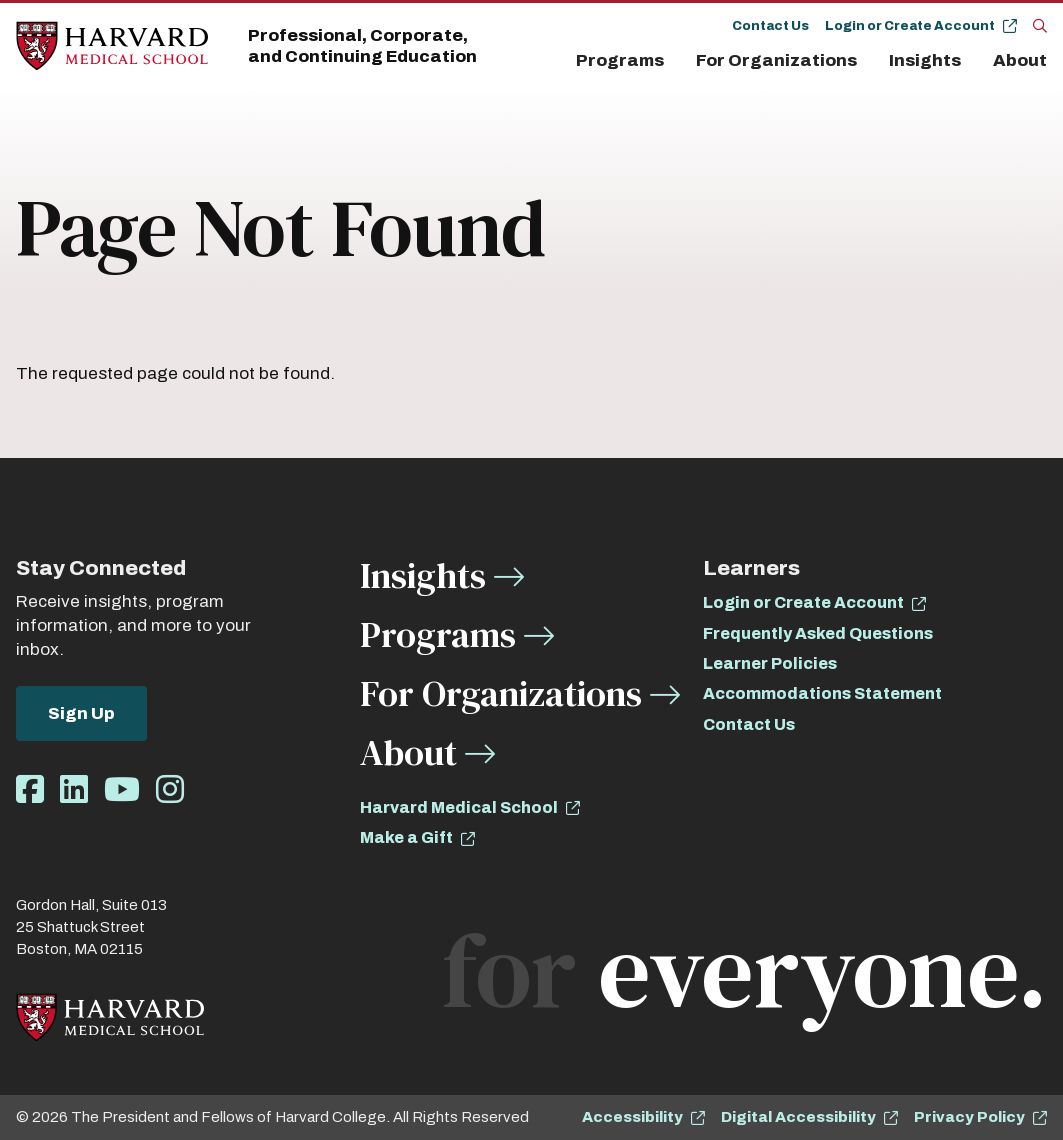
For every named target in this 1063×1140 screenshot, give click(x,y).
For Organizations (776, 60)
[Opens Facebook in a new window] (30, 790)
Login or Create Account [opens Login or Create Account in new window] (803, 602)
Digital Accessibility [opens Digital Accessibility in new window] (798, 1117)
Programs (620, 60)
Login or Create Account (910, 26)
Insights (925, 60)
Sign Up (81, 713)
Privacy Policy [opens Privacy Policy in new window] (969, 1117)
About (1020, 60)
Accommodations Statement (822, 693)
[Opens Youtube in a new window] (122, 790)
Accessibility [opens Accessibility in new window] (632, 1117)
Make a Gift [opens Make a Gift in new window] (406, 837)
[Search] (1040, 25)
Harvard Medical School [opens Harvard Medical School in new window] (459, 807)
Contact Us (770, 26)
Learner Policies (770, 663)
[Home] (112, 46)
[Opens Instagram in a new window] (170, 790)
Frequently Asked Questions (818, 633)
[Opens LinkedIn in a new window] (74, 790)
